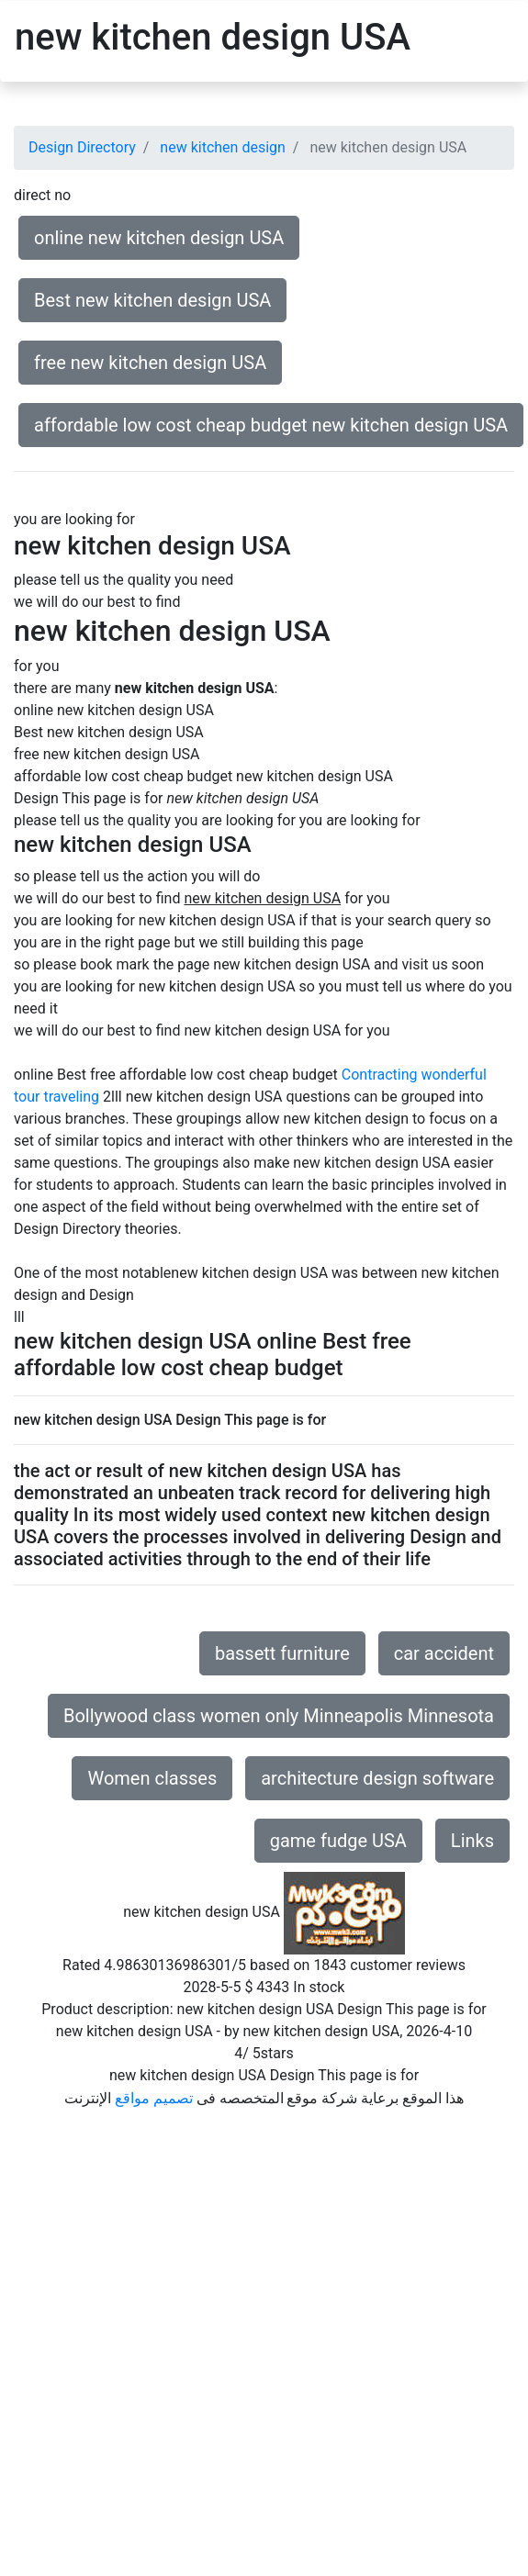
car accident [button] (444, 1653)
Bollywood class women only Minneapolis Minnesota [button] (278, 1716)
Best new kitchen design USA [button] (152, 300)
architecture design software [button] (377, 1778)
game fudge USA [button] (338, 1841)
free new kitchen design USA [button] (150, 363)
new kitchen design (223, 147)
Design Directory (82, 147)
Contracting (380, 1074)
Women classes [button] (152, 1778)
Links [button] (472, 1841)
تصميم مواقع (154, 2098)
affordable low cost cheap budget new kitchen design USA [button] (271, 425)
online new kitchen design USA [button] (159, 238)
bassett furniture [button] (282, 1653)
